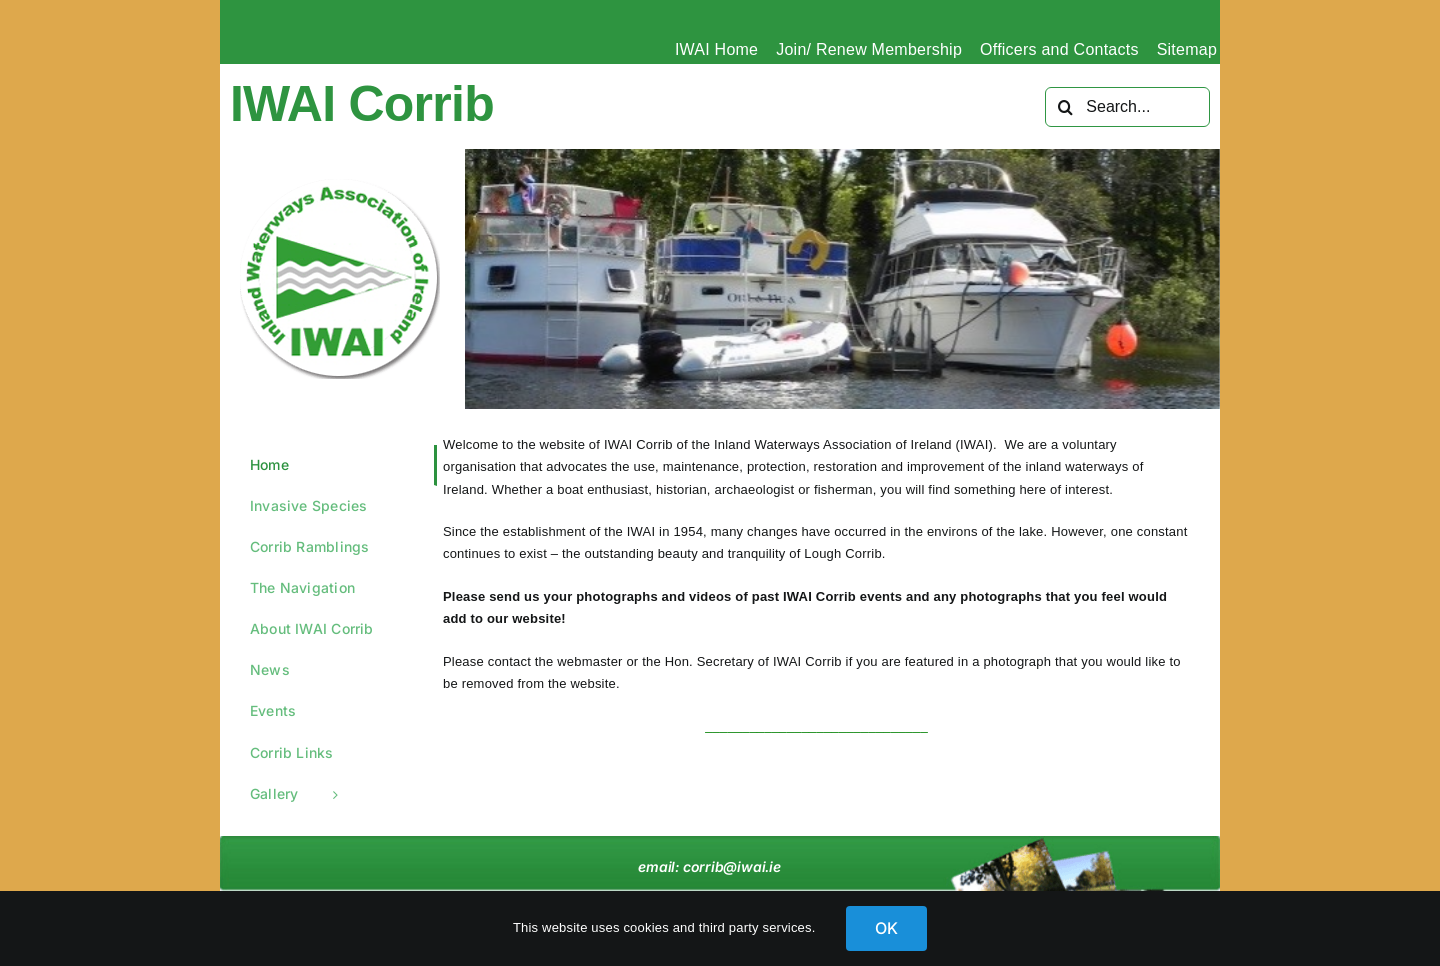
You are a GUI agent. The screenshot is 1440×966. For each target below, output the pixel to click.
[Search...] (1127, 107)
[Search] (1065, 107)
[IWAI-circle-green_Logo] (340, 185)
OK (886, 928)
